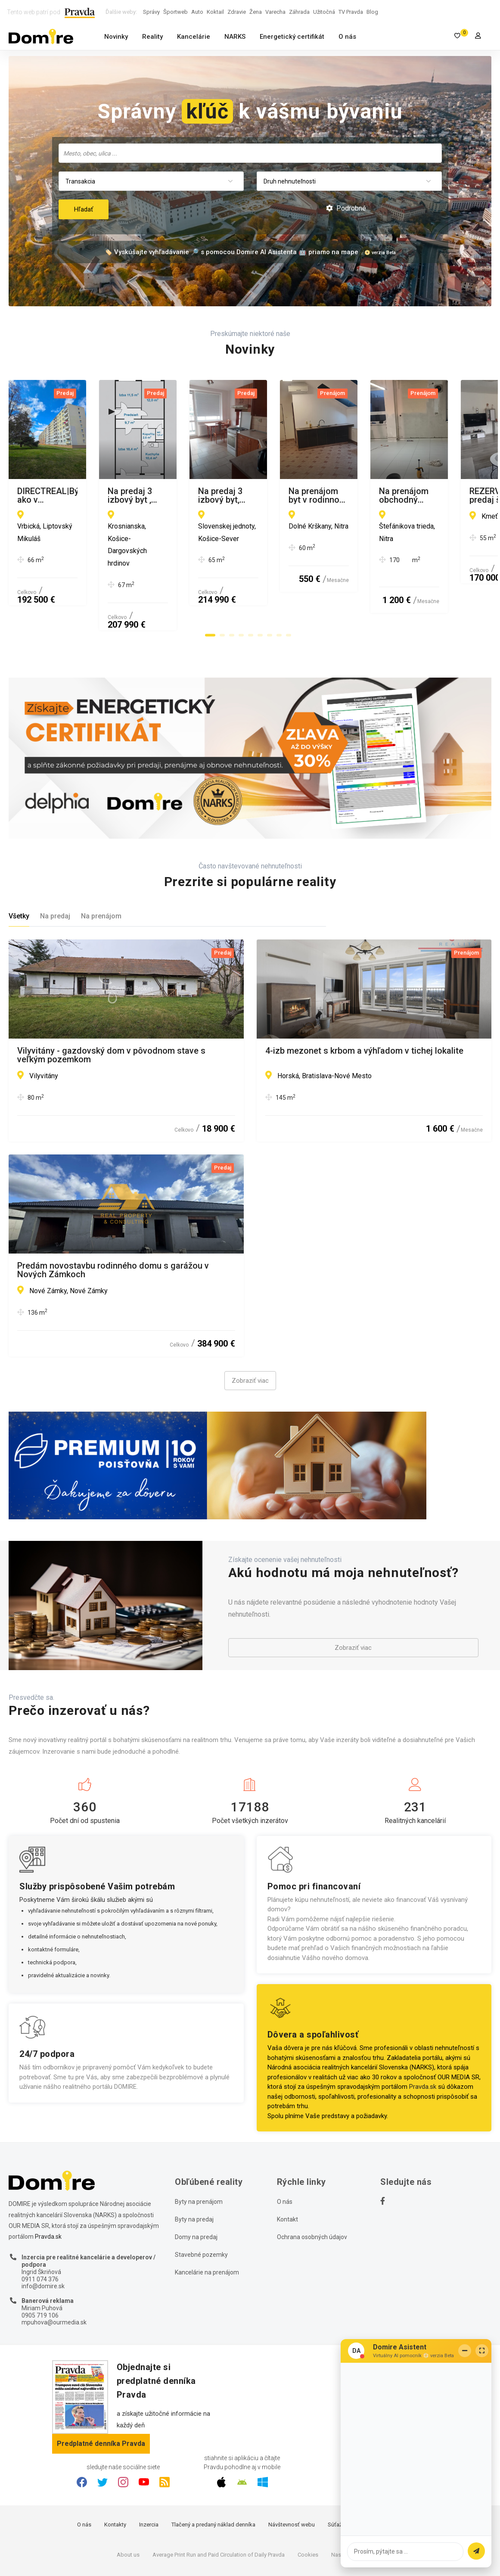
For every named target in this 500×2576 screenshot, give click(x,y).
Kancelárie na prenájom (207, 2224)
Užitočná (324, 12)
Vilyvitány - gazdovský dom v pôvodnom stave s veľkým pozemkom (111, 1006)
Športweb (175, 12)
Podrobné (346, 208)
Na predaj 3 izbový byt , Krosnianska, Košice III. (356, 491)
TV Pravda (351, 12)
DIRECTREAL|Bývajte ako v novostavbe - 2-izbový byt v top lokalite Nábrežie (123, 495)
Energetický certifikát (292, 36)
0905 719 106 (40, 2266)
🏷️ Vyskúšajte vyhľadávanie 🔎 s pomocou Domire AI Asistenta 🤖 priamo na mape (231, 252)
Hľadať (83, 209)
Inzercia (148, 2476)
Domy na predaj (196, 2188)
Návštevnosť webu (291, 2476)
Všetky (19, 867)
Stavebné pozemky (201, 2206)
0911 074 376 (40, 2230)
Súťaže (336, 2476)
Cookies (308, 2506)
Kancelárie (193, 36)
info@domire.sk (43, 2237)
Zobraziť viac (250, 1332)
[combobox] (250, 153)
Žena (255, 12)
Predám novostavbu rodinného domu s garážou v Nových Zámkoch (113, 1221)
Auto (197, 12)
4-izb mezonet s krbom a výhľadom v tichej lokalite (364, 1003)
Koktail (215, 12)
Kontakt (287, 2171)
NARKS (234, 36)
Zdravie (236, 12)
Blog (372, 12)
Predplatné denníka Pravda (101, 2395)
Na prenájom (101, 867)
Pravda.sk (422, 2038)
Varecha (275, 12)
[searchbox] (251, 153)
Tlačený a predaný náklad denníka (213, 2476)
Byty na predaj (194, 2171)
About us (128, 2506)
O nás (347, 36)
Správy (151, 12)
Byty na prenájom (199, 2153)
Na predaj (55, 867)
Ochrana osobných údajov (312, 2188)
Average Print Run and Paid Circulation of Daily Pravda (218, 2506)
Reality (152, 36)
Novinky (116, 36)
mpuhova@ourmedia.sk (54, 2274)
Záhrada (299, 12)
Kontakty (115, 2476)
